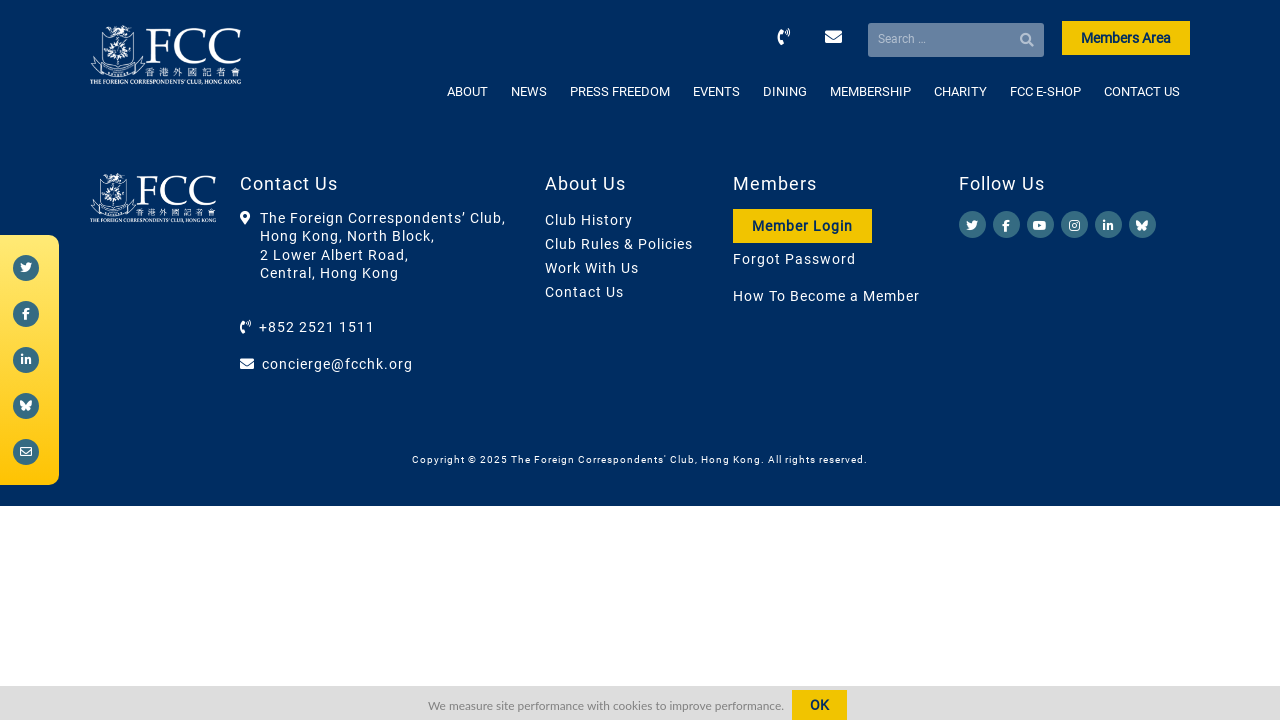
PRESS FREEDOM (620, 91)
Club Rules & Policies (619, 244)
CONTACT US (1142, 91)
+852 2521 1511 (317, 327)
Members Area (1126, 38)
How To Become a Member (826, 296)
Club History (589, 220)
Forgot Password (794, 259)
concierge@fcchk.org (337, 364)
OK (819, 705)
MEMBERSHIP (870, 91)
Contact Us (584, 292)
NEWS (529, 91)
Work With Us (592, 268)
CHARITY (960, 91)
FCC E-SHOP (1045, 91)
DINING (785, 91)
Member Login (802, 226)
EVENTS (716, 91)
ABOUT (467, 91)
